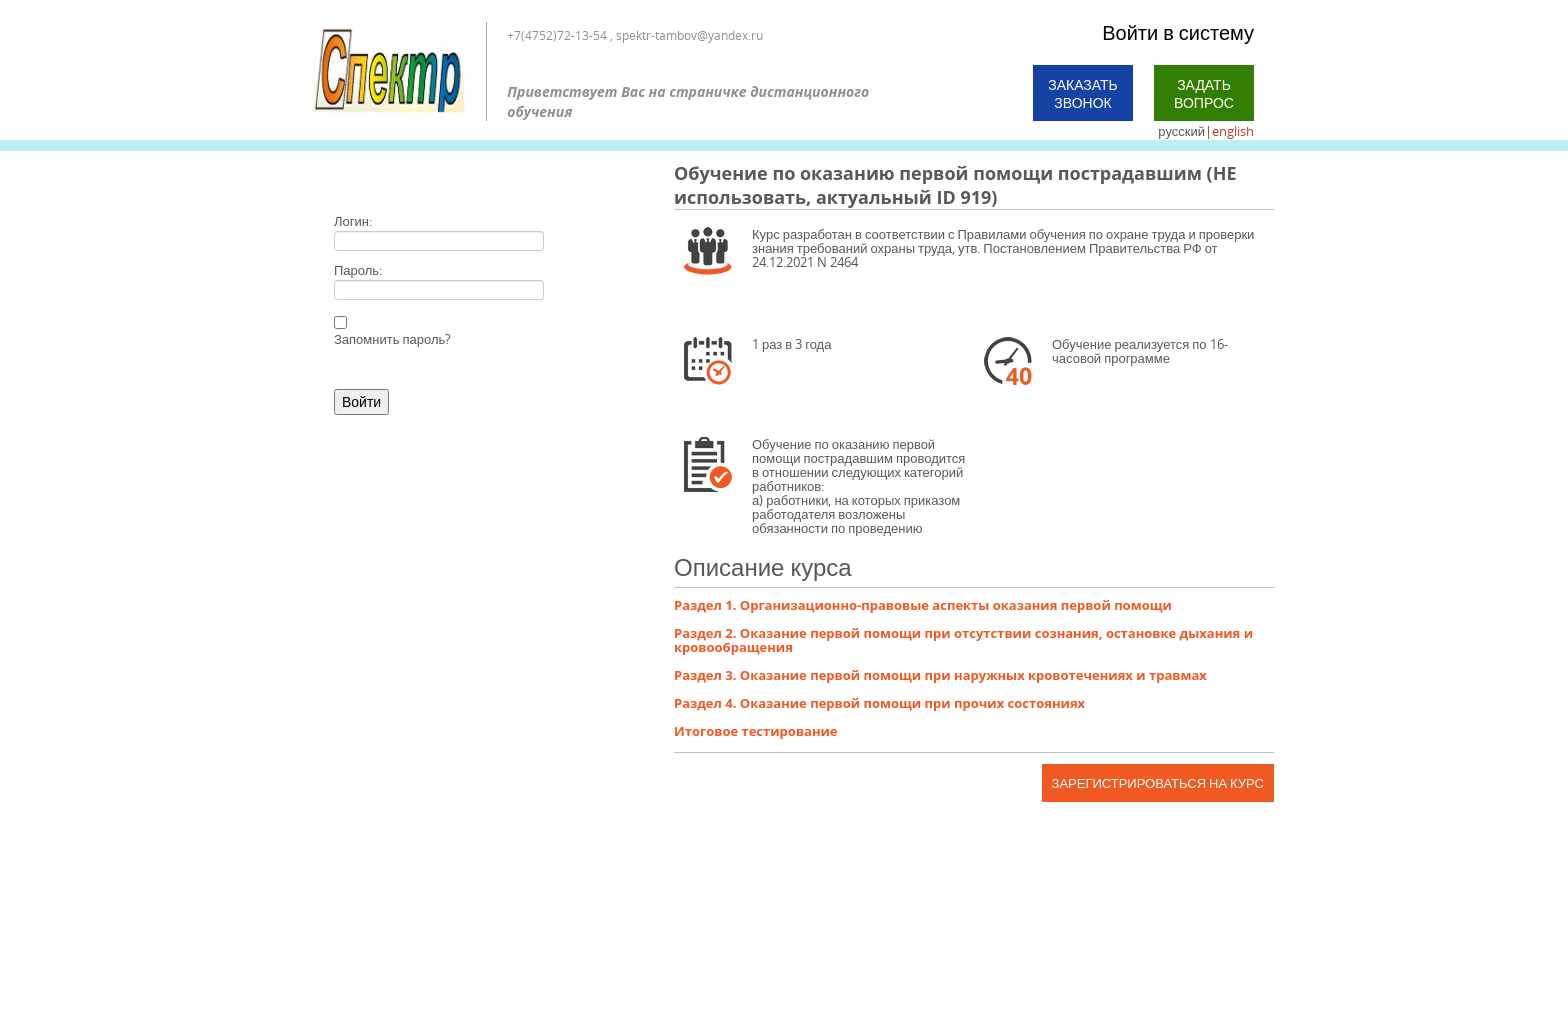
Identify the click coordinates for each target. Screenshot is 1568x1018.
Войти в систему (1178, 32)
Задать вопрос (1204, 93)
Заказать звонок (1083, 93)
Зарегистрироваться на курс (1158, 783)
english (1233, 131)
